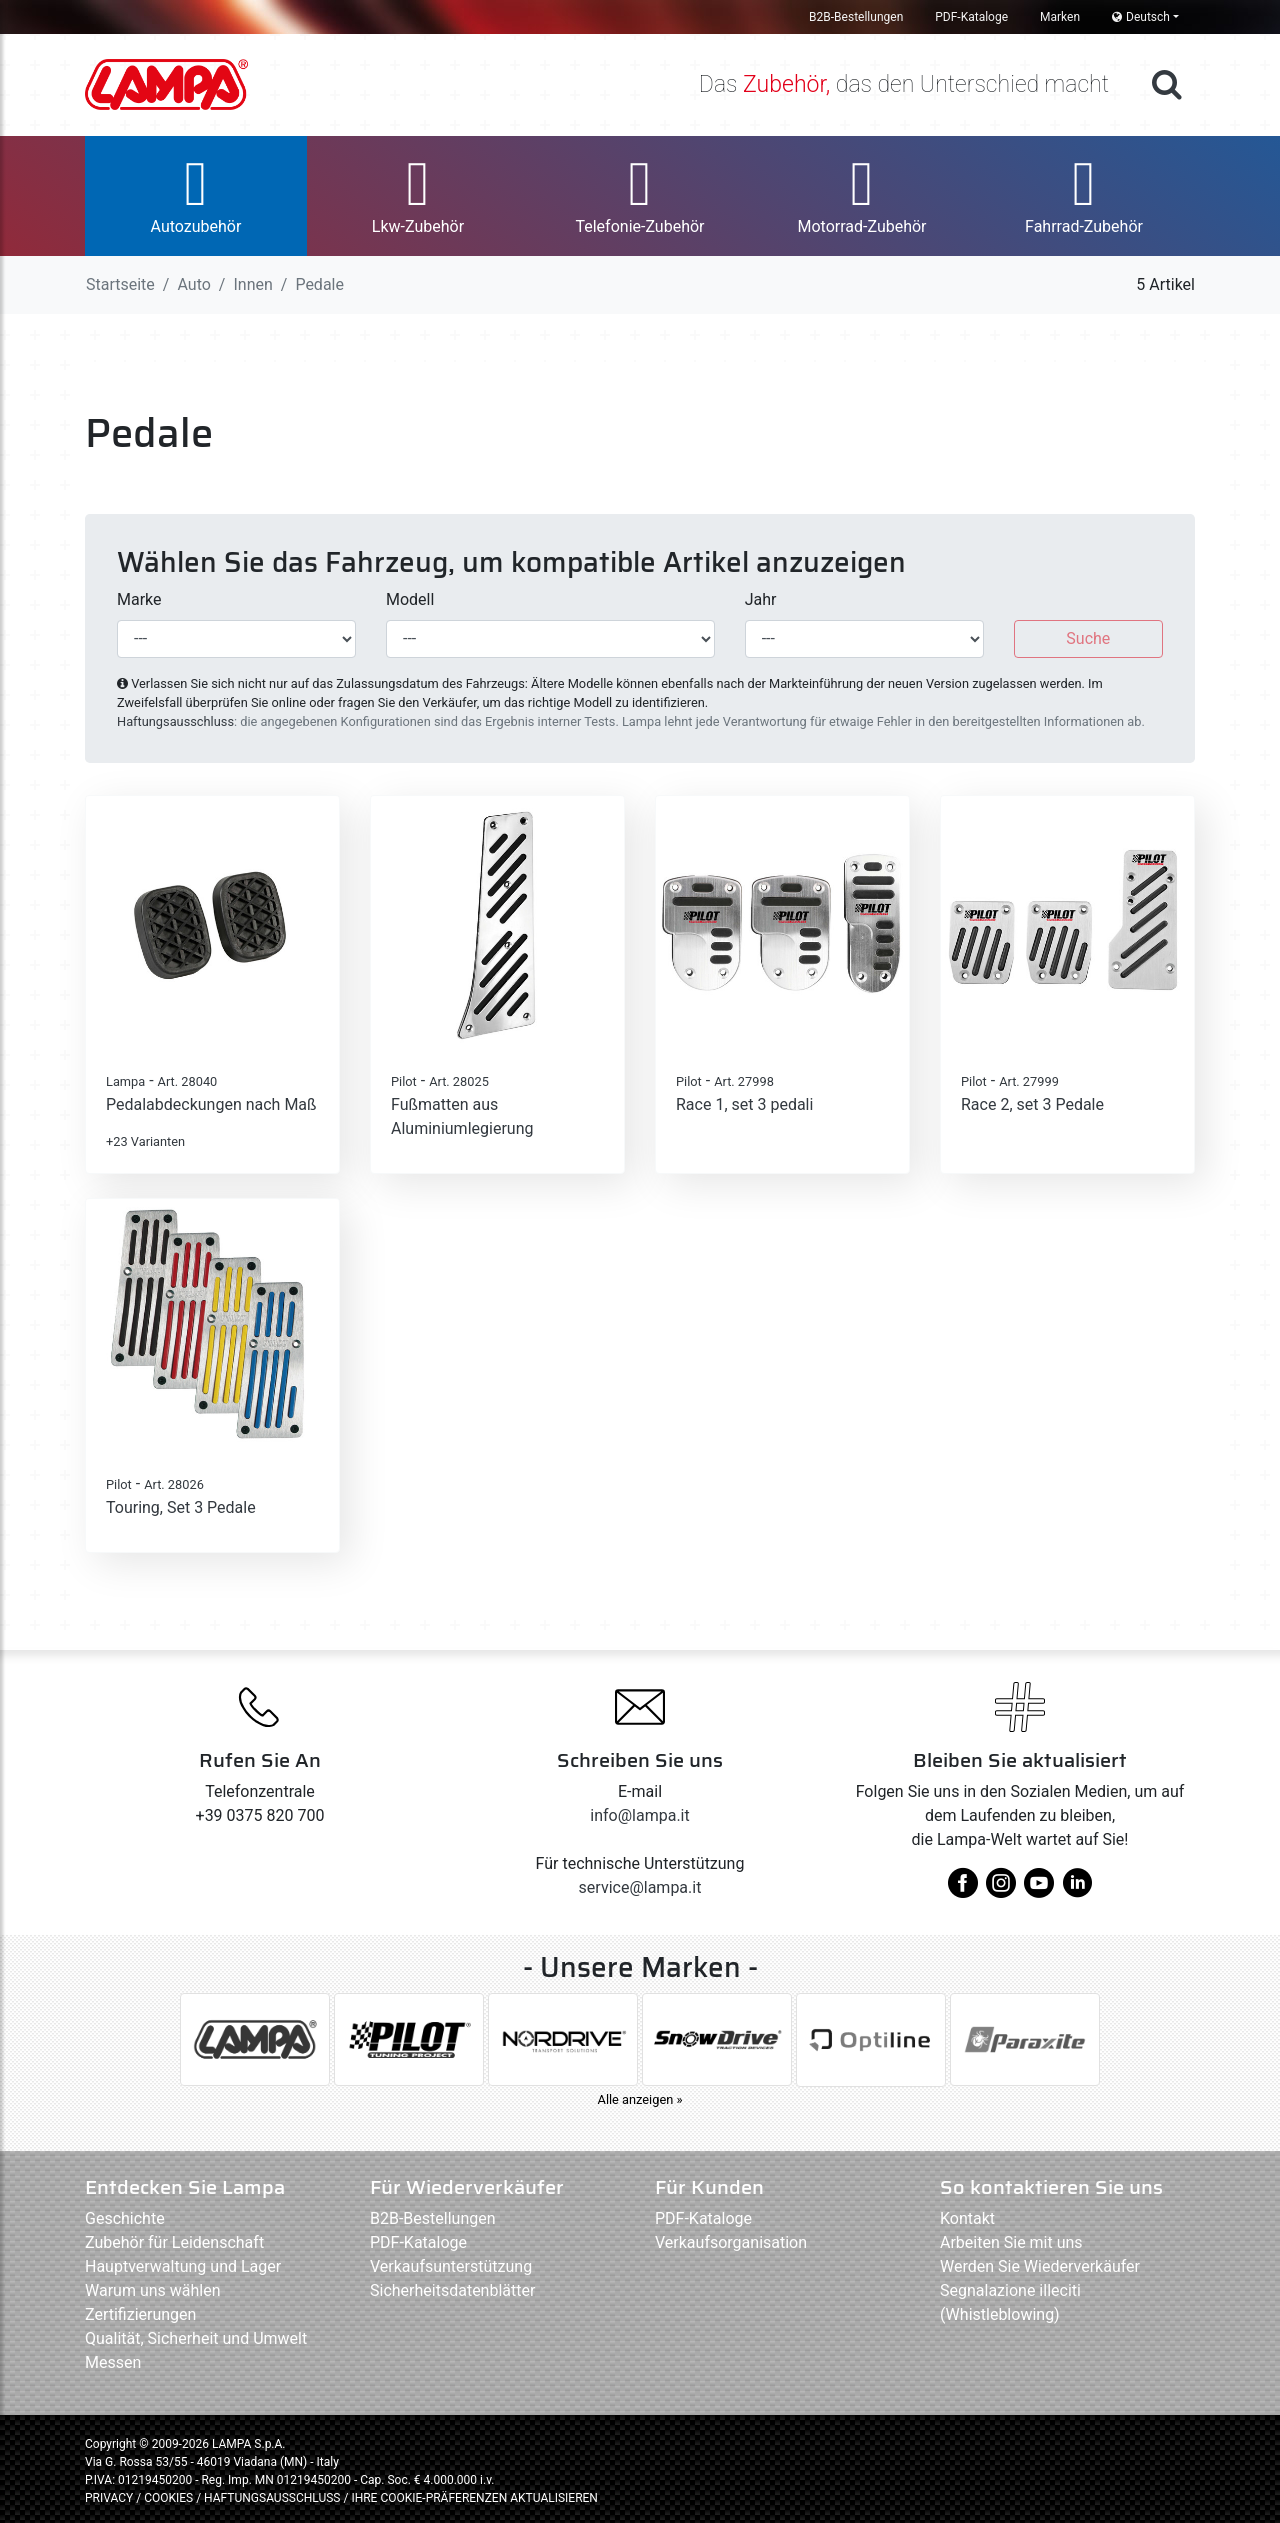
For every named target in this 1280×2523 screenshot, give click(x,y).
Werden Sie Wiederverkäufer (1040, 2266)
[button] (196, 196)
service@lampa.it (640, 1887)
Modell (410, 599)
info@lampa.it (639, 1815)
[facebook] (963, 1890)
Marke (139, 599)
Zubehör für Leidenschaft (174, 2242)
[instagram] (1001, 1890)
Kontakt (967, 2218)
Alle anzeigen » (640, 2099)
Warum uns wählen (153, 2290)
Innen (252, 284)
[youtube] (1039, 1890)
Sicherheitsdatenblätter (452, 2290)
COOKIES (168, 2498)
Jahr (761, 599)
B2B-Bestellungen (856, 17)
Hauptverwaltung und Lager (183, 2266)
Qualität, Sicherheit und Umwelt (196, 2338)
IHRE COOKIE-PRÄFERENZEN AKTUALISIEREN (474, 2498)
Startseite (120, 284)
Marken (1060, 17)
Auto (193, 284)
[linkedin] (1077, 1890)
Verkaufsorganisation (731, 2242)
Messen (113, 2362)
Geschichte (125, 2218)
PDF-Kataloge (971, 17)
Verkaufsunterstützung (451, 2266)
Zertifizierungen (140, 2314)
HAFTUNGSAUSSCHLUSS (273, 2498)
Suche (1088, 638)
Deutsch (1141, 17)
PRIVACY (109, 2498)
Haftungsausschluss (175, 721)
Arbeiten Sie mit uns (1011, 2242)
